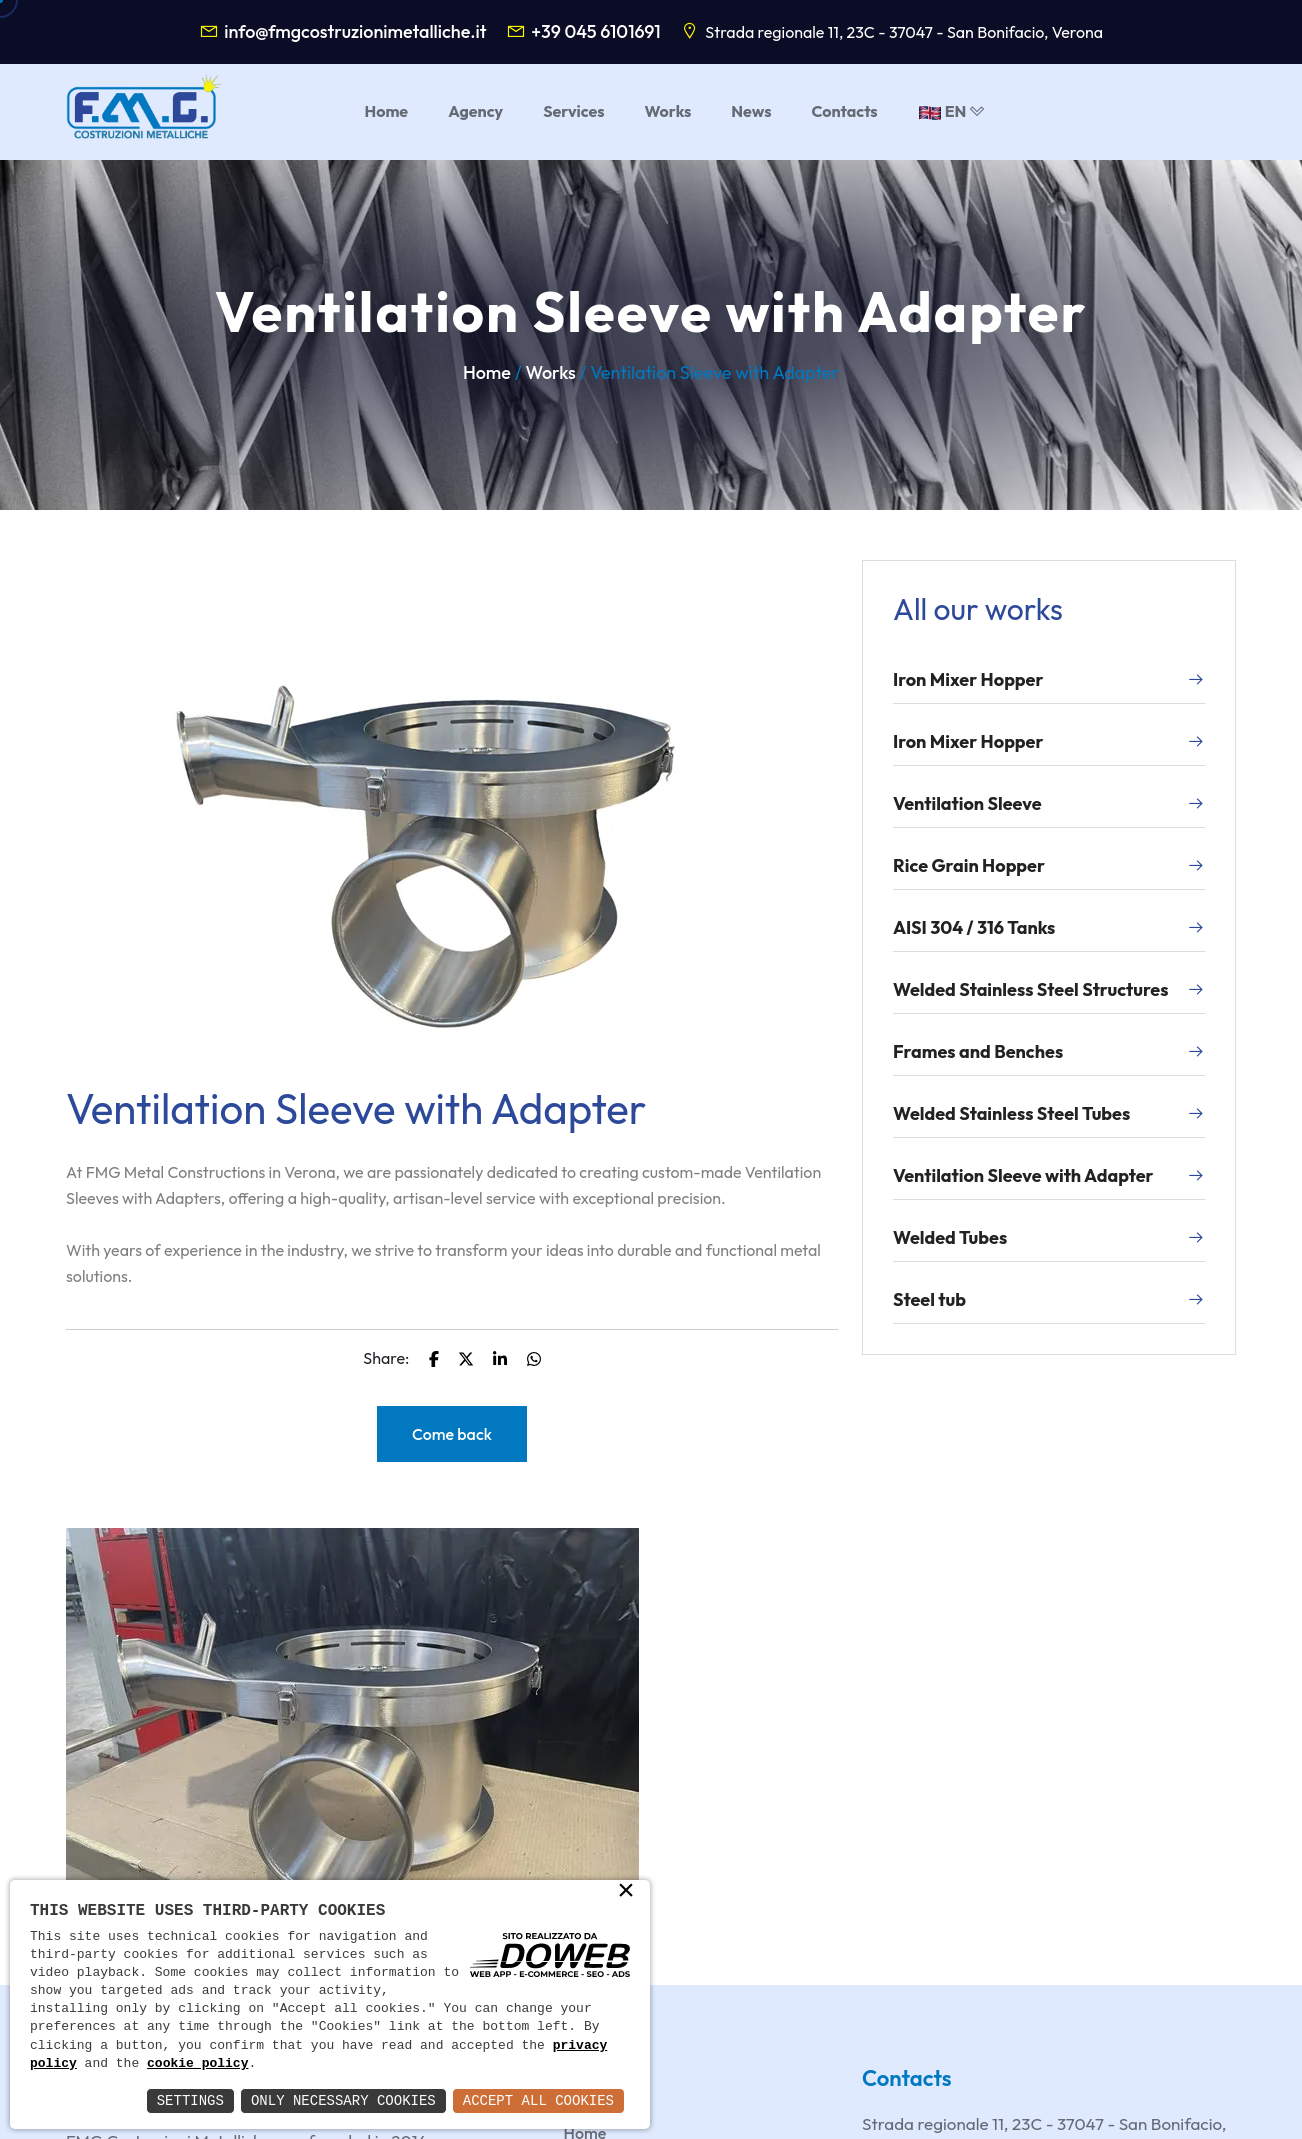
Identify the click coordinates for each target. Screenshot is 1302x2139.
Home (487, 372)
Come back (452, 1434)
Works (550, 372)
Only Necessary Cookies (343, 2100)
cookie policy (197, 2064)
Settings (190, 2100)
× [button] (626, 1892)
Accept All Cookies (538, 2100)
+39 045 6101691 (596, 31)
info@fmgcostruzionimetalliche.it (355, 31)
